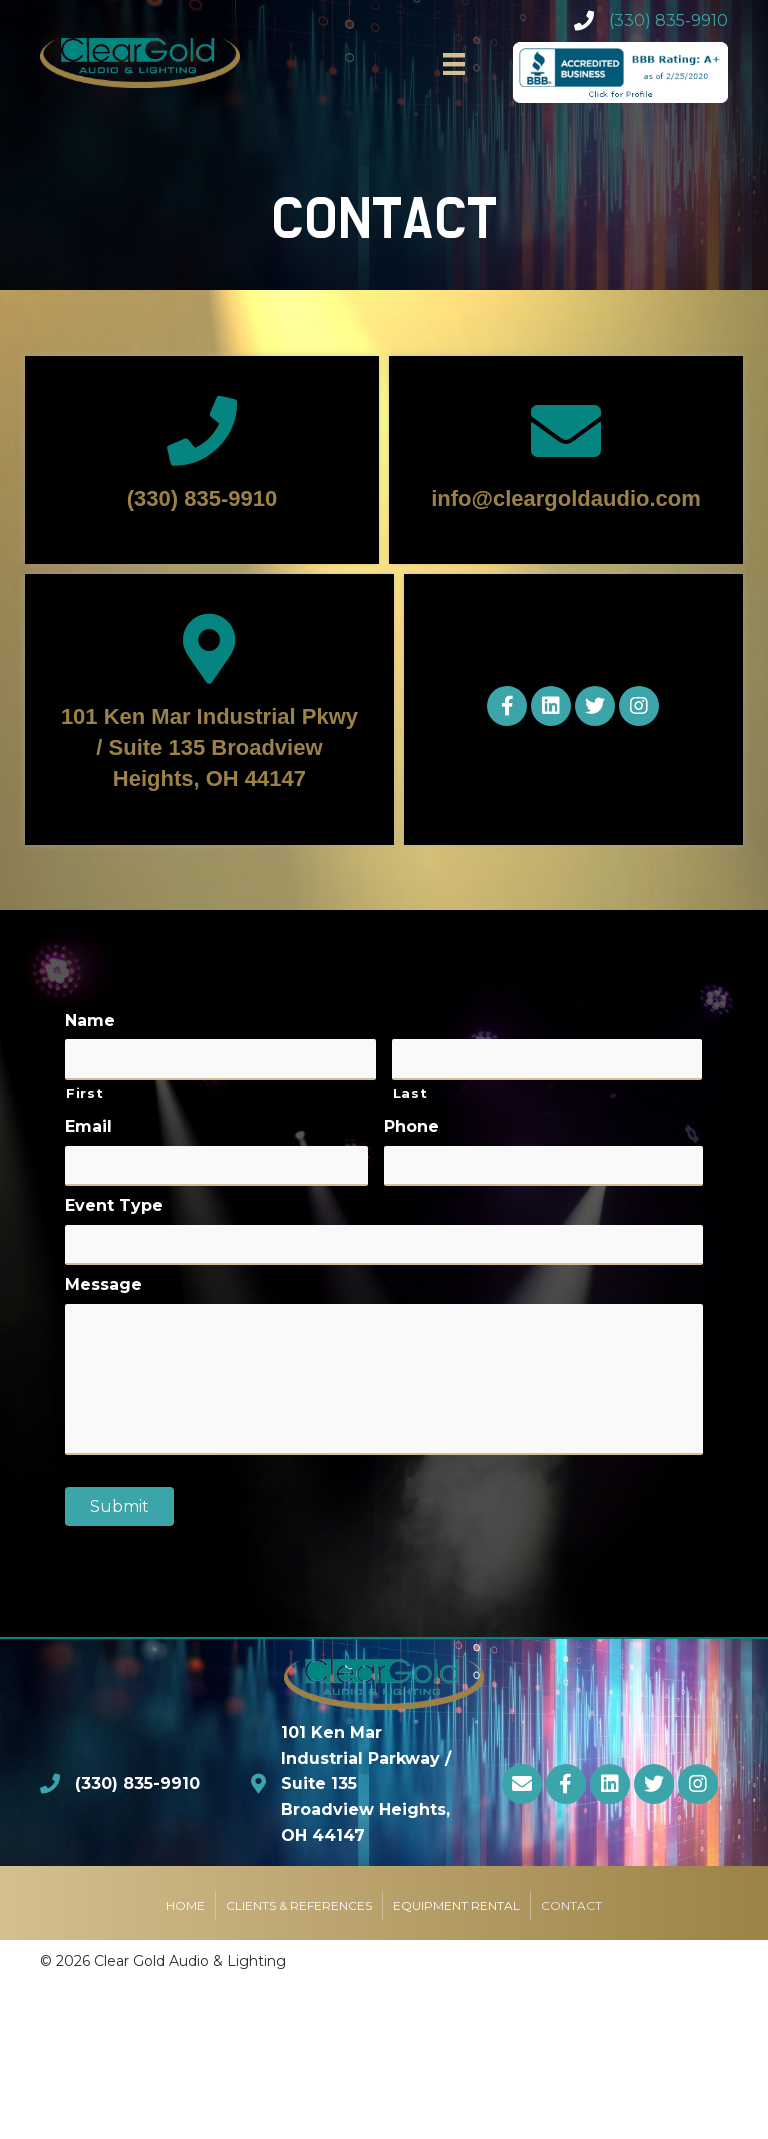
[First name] (220, 1058)
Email (88, 1125)
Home (185, 1910)
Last (410, 1091)
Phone (411, 1125)
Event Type (114, 1202)
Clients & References (299, 1910)
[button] (507, 706)
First (84, 1091)
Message (103, 1280)
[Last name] (547, 1058)
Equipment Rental (456, 1910)
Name (90, 1019)
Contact (571, 1910)
